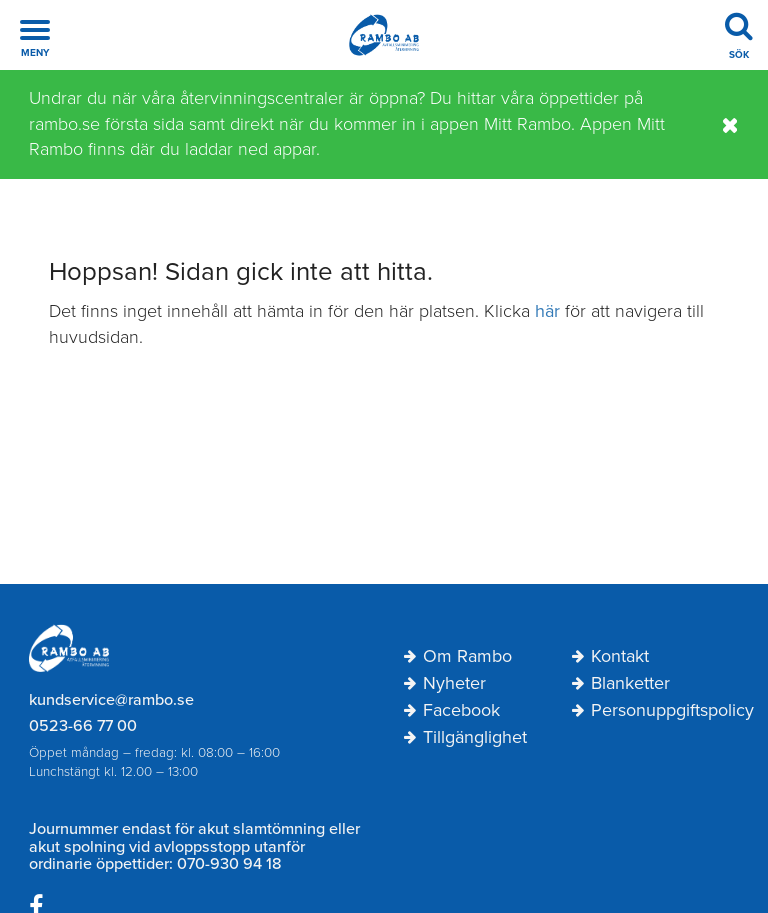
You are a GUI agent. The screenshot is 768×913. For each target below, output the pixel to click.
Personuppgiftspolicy (656, 711)
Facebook (452, 711)
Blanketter (621, 684)
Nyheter (445, 684)
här (547, 311)
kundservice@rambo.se (111, 700)
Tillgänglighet (465, 738)
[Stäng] (730, 125)
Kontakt (610, 657)
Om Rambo (458, 657)
